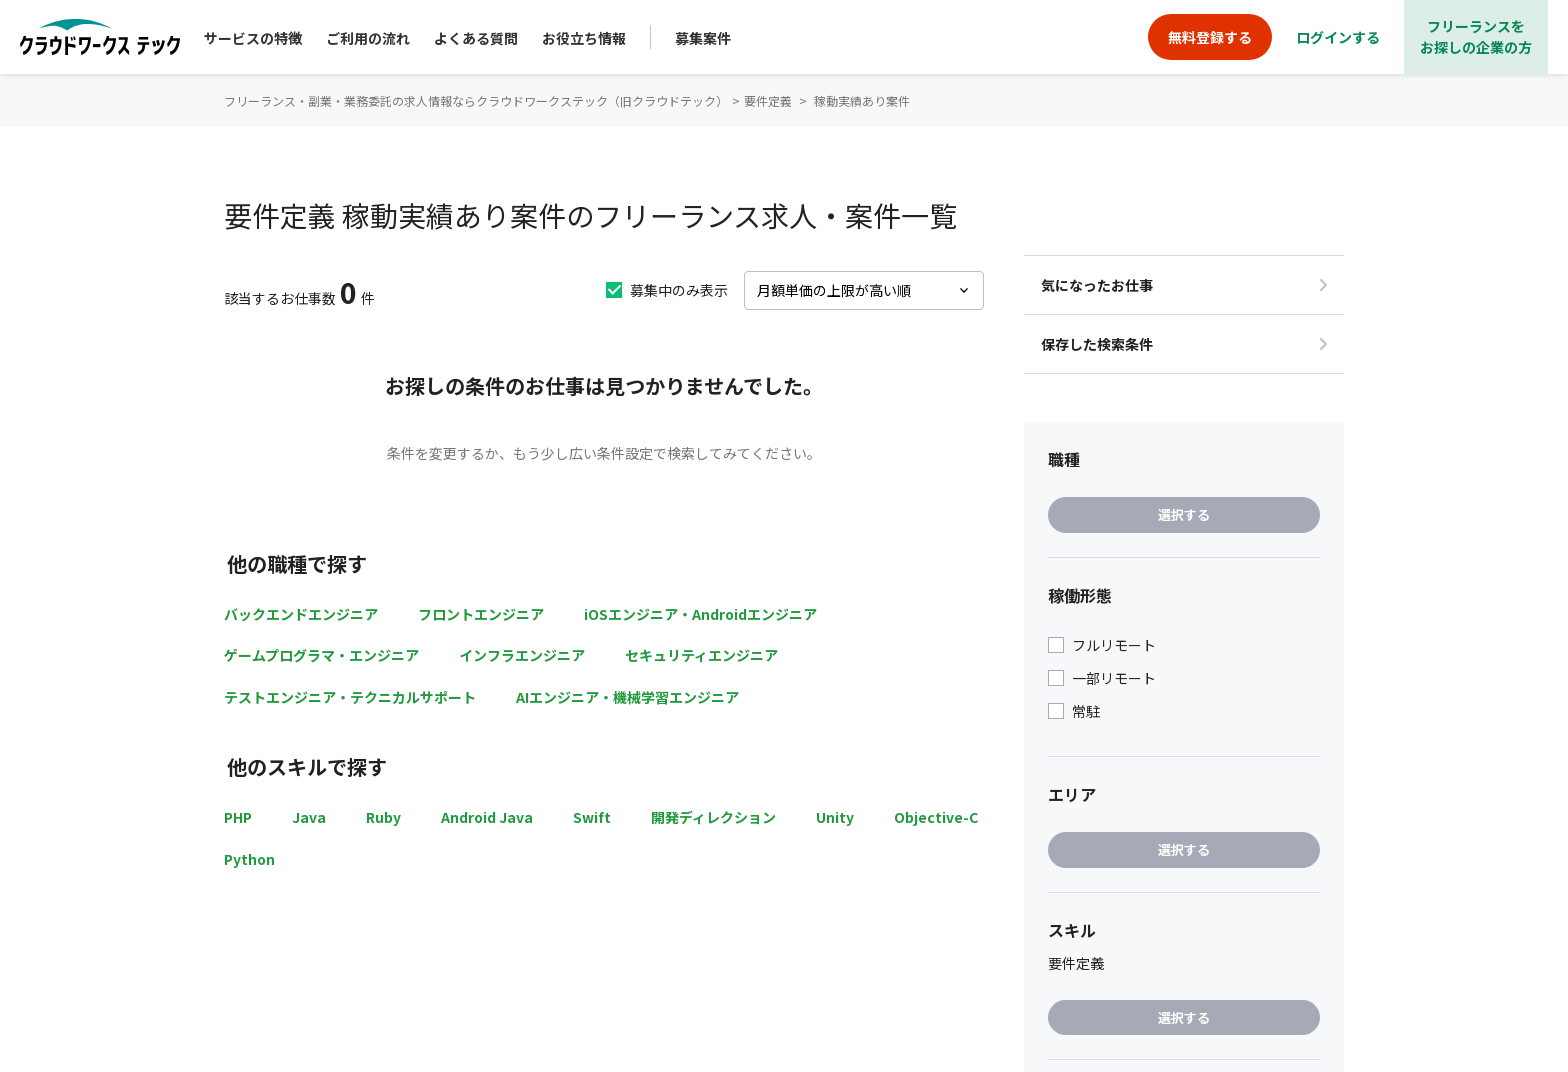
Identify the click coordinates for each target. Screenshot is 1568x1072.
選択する (1184, 514)
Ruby (383, 817)
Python (249, 859)
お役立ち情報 (584, 38)
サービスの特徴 (253, 38)
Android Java (487, 817)
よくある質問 (476, 38)
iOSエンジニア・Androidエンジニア (700, 614)
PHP (238, 817)
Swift (592, 817)
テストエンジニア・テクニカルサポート (350, 697)
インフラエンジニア (522, 655)
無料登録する (1210, 37)
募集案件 (703, 38)
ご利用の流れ (368, 38)
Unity (835, 817)
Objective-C (936, 817)
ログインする (1338, 37)
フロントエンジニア (481, 614)
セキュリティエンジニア (701, 655)
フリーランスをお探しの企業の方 (1476, 36)
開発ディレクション (713, 817)
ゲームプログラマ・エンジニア (321, 655)
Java (309, 817)
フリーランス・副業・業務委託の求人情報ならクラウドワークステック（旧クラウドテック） (476, 100)
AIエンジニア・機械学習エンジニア (627, 697)
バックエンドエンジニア (301, 614)
